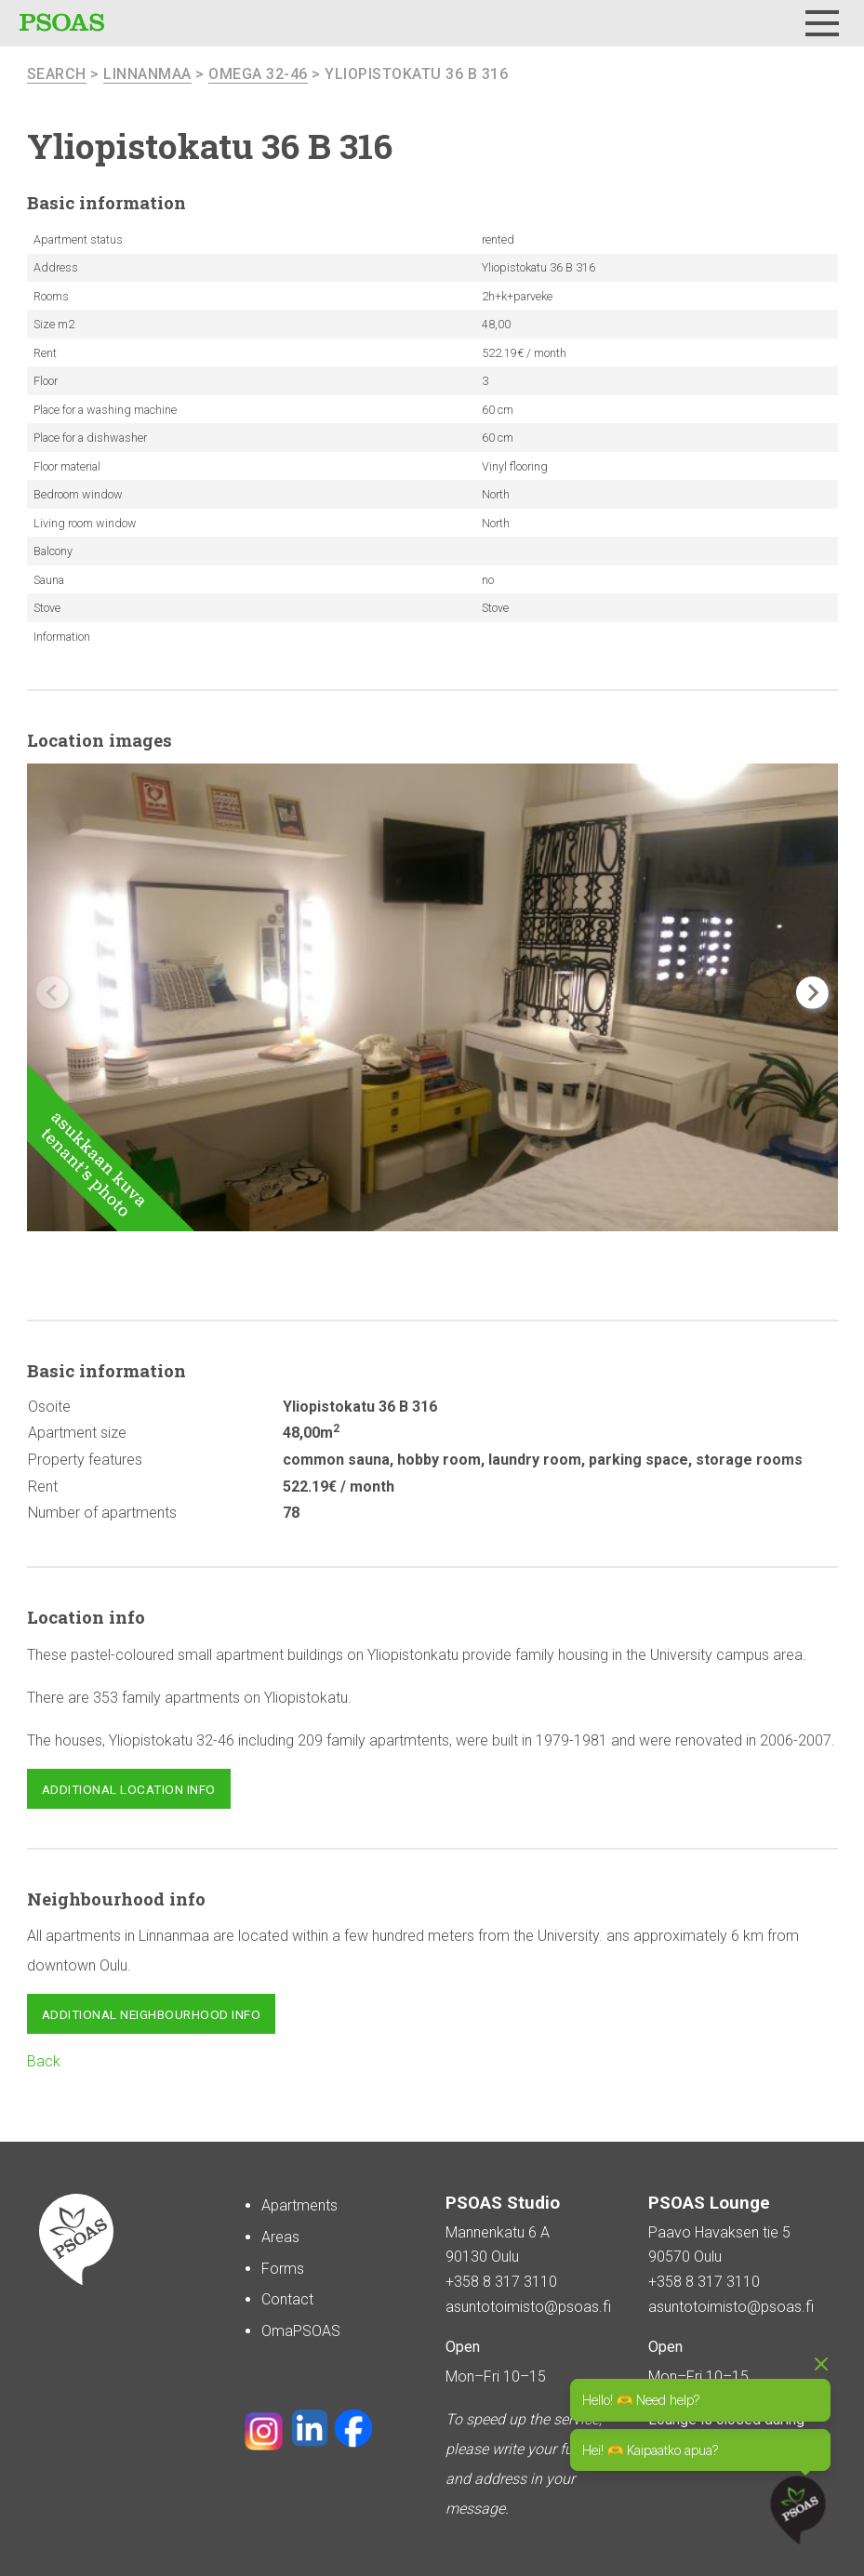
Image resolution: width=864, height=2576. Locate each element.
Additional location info (129, 1789)
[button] (812, 992)
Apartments (299, 2205)
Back (43, 2061)
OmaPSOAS (300, 2331)
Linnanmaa (147, 74)
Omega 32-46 (258, 74)
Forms (282, 2268)
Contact (287, 2299)
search (56, 74)
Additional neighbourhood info (151, 2014)
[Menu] (822, 23)
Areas (280, 2237)
